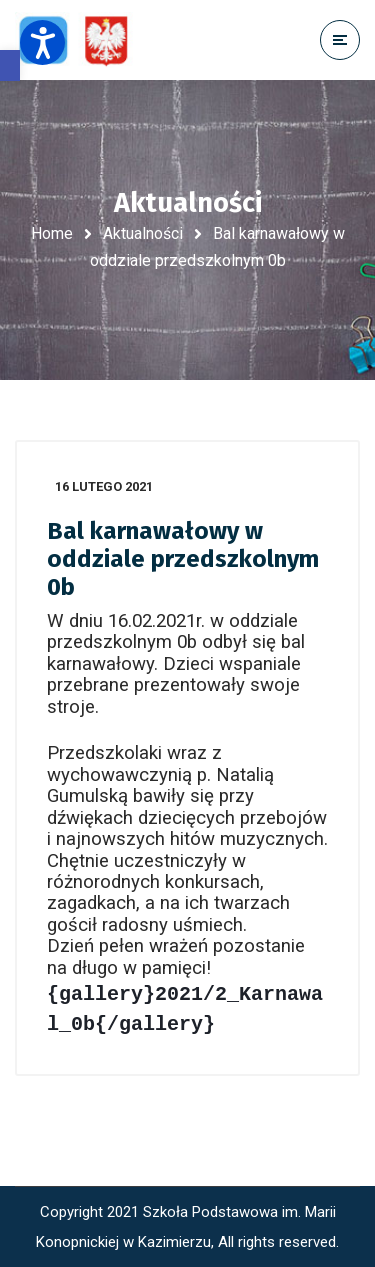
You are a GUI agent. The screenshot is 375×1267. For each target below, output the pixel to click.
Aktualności (143, 233)
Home (52, 233)
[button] (10, 65)
